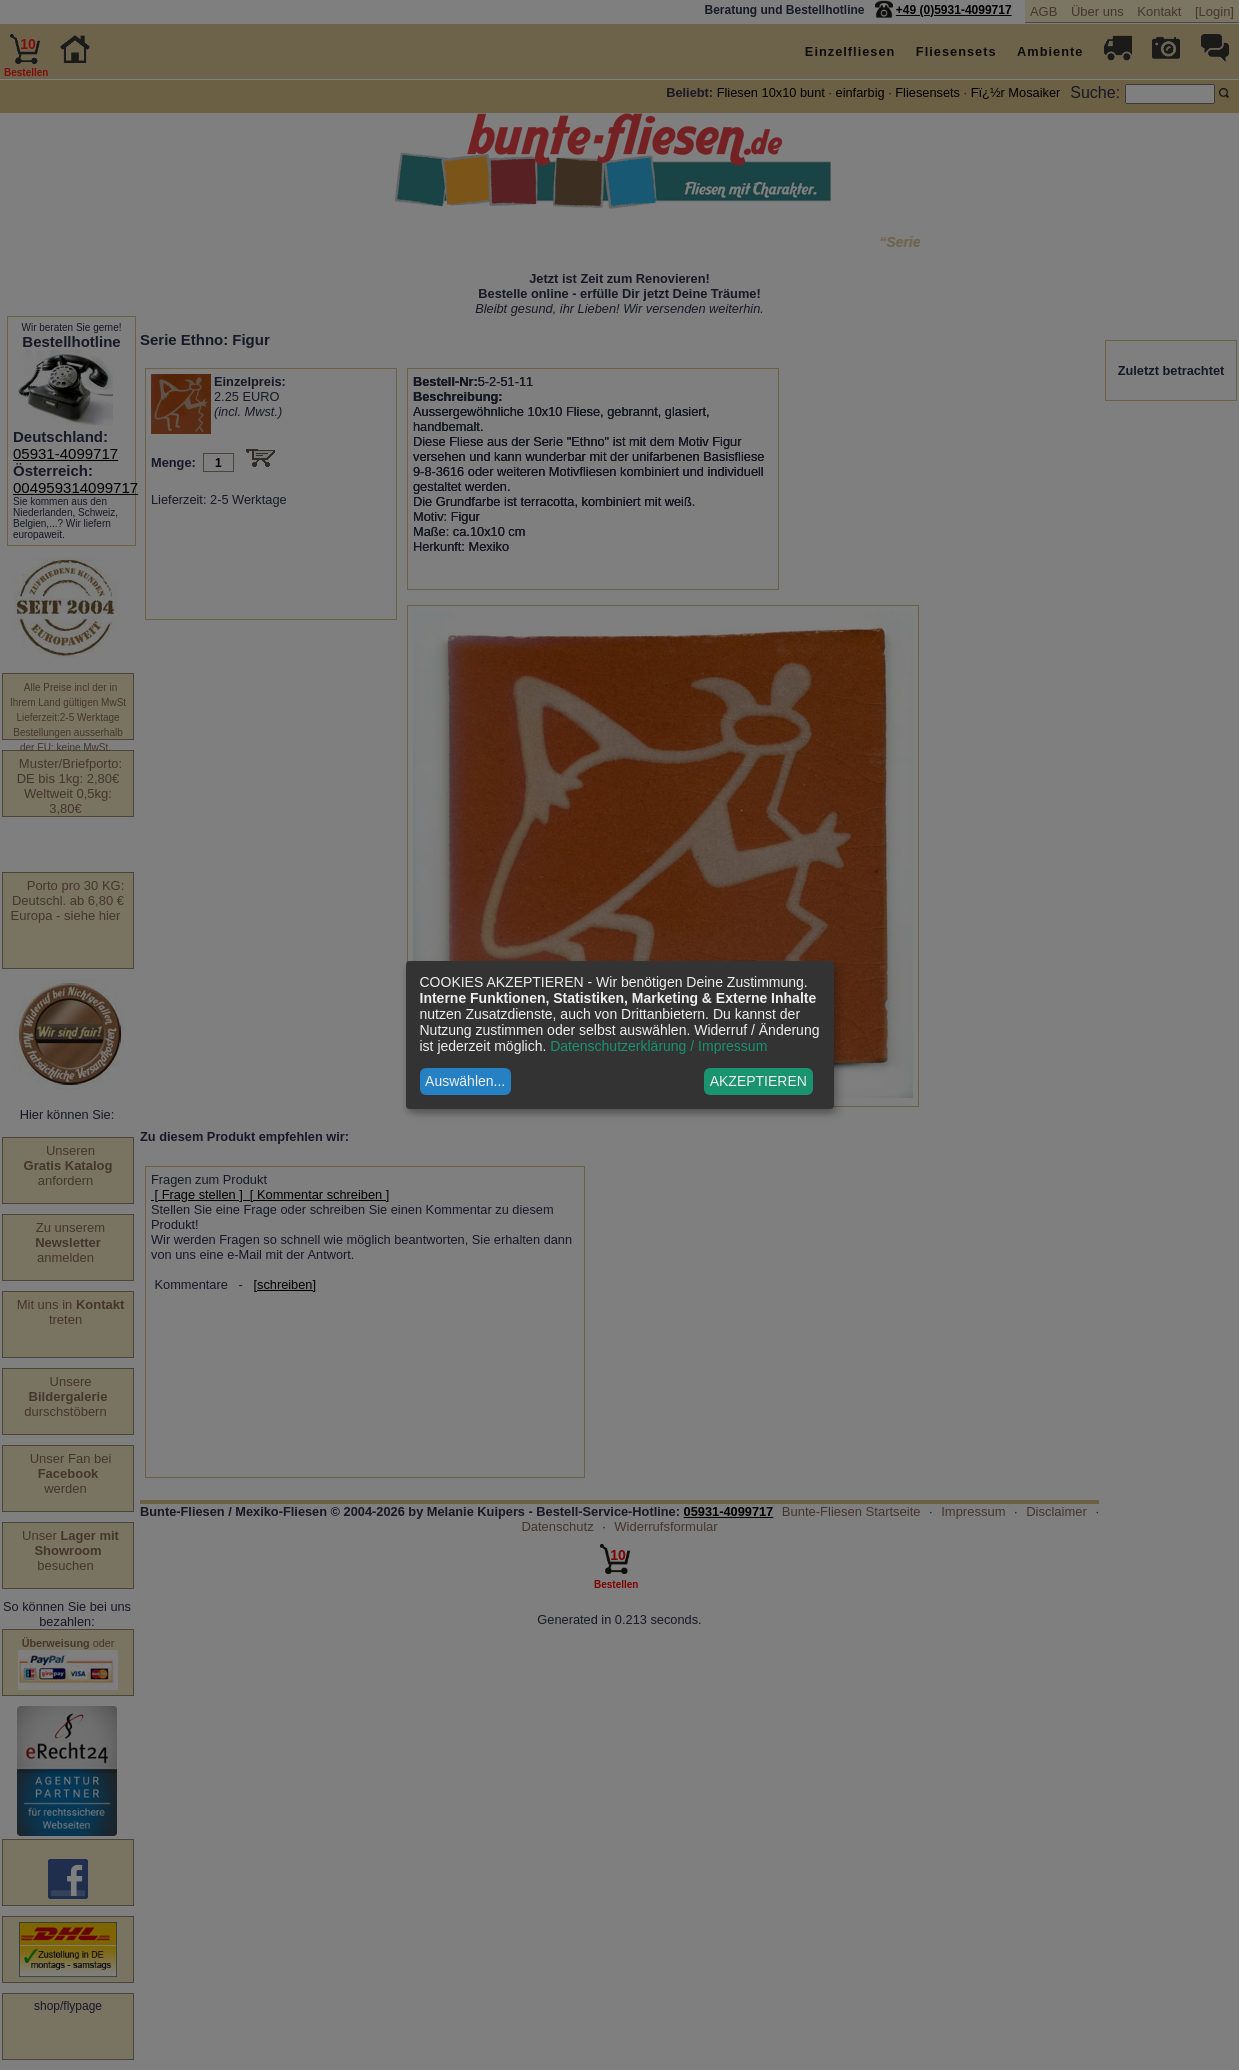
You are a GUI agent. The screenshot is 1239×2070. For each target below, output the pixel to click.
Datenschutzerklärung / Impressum (658, 1046)
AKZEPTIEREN (758, 1081)
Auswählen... (465, 1081)
